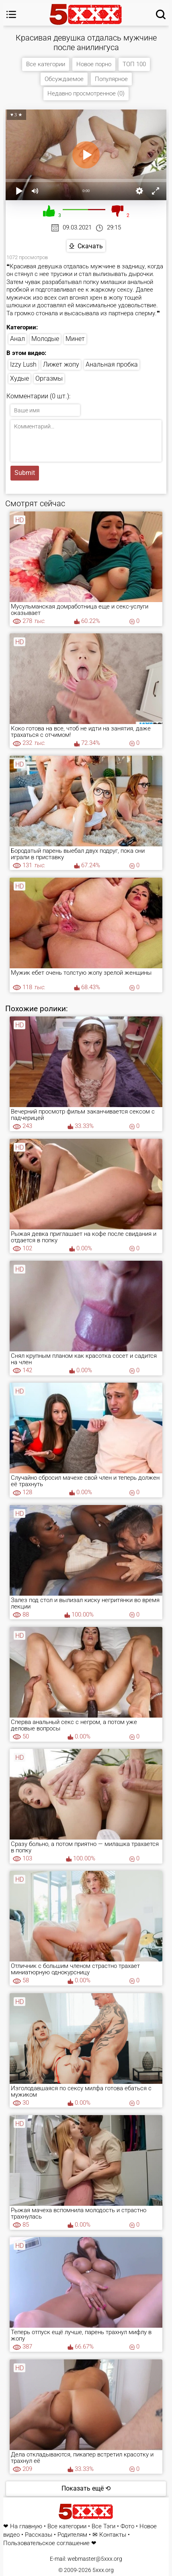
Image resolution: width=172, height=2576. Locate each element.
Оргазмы (49, 378)
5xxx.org (103, 2570)
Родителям (72, 2534)
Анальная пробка (112, 364)
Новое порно (93, 64)
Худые (19, 378)
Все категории (45, 64)
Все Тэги (103, 2526)
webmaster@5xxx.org (95, 2559)
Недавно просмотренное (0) (86, 93)
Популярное (111, 79)
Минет (75, 339)
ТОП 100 (134, 64)
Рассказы (38, 2534)
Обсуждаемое (64, 79)
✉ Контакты (109, 2534)
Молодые (45, 339)
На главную (26, 2526)
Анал (17, 339)
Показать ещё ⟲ (86, 2488)
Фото (127, 2526)
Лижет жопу (61, 364)
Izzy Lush (23, 364)
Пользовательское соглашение (46, 2543)
